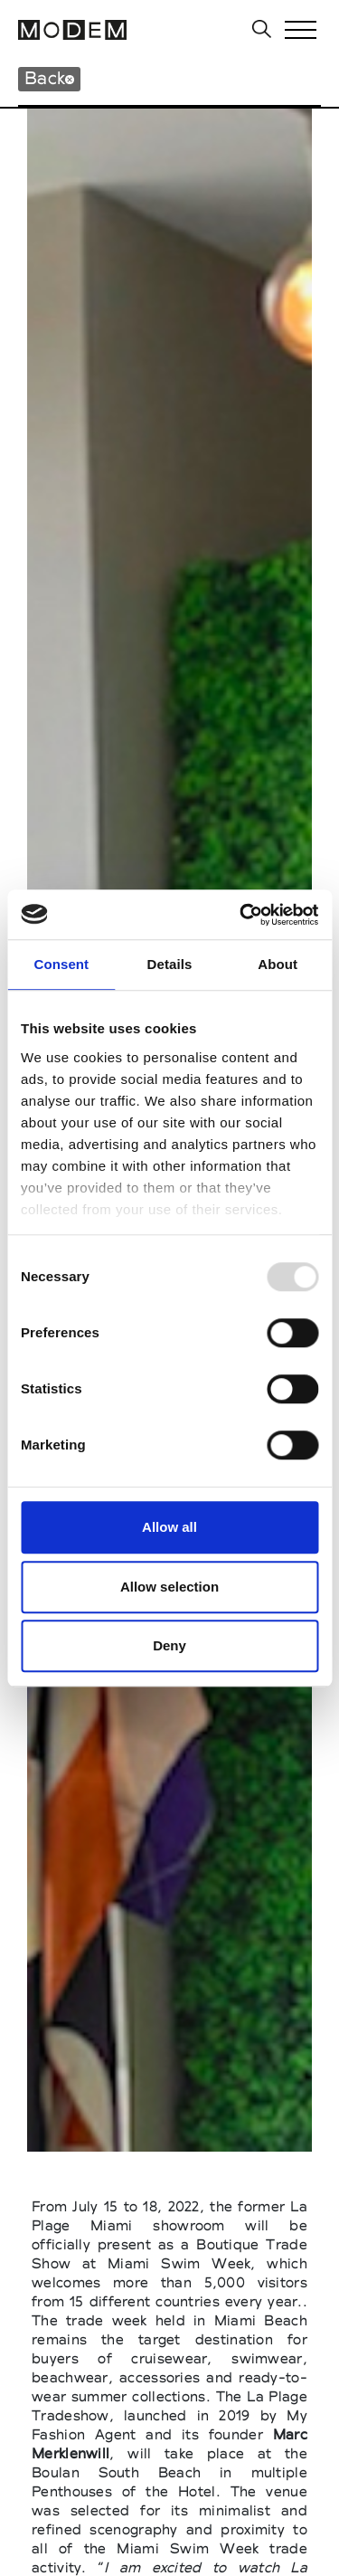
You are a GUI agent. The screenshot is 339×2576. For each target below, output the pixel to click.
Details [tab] (170, 964)
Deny (169, 1645)
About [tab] (277, 964)
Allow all (169, 1527)
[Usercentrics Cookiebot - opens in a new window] (241, 915)
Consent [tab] (61, 964)
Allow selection (169, 1586)
